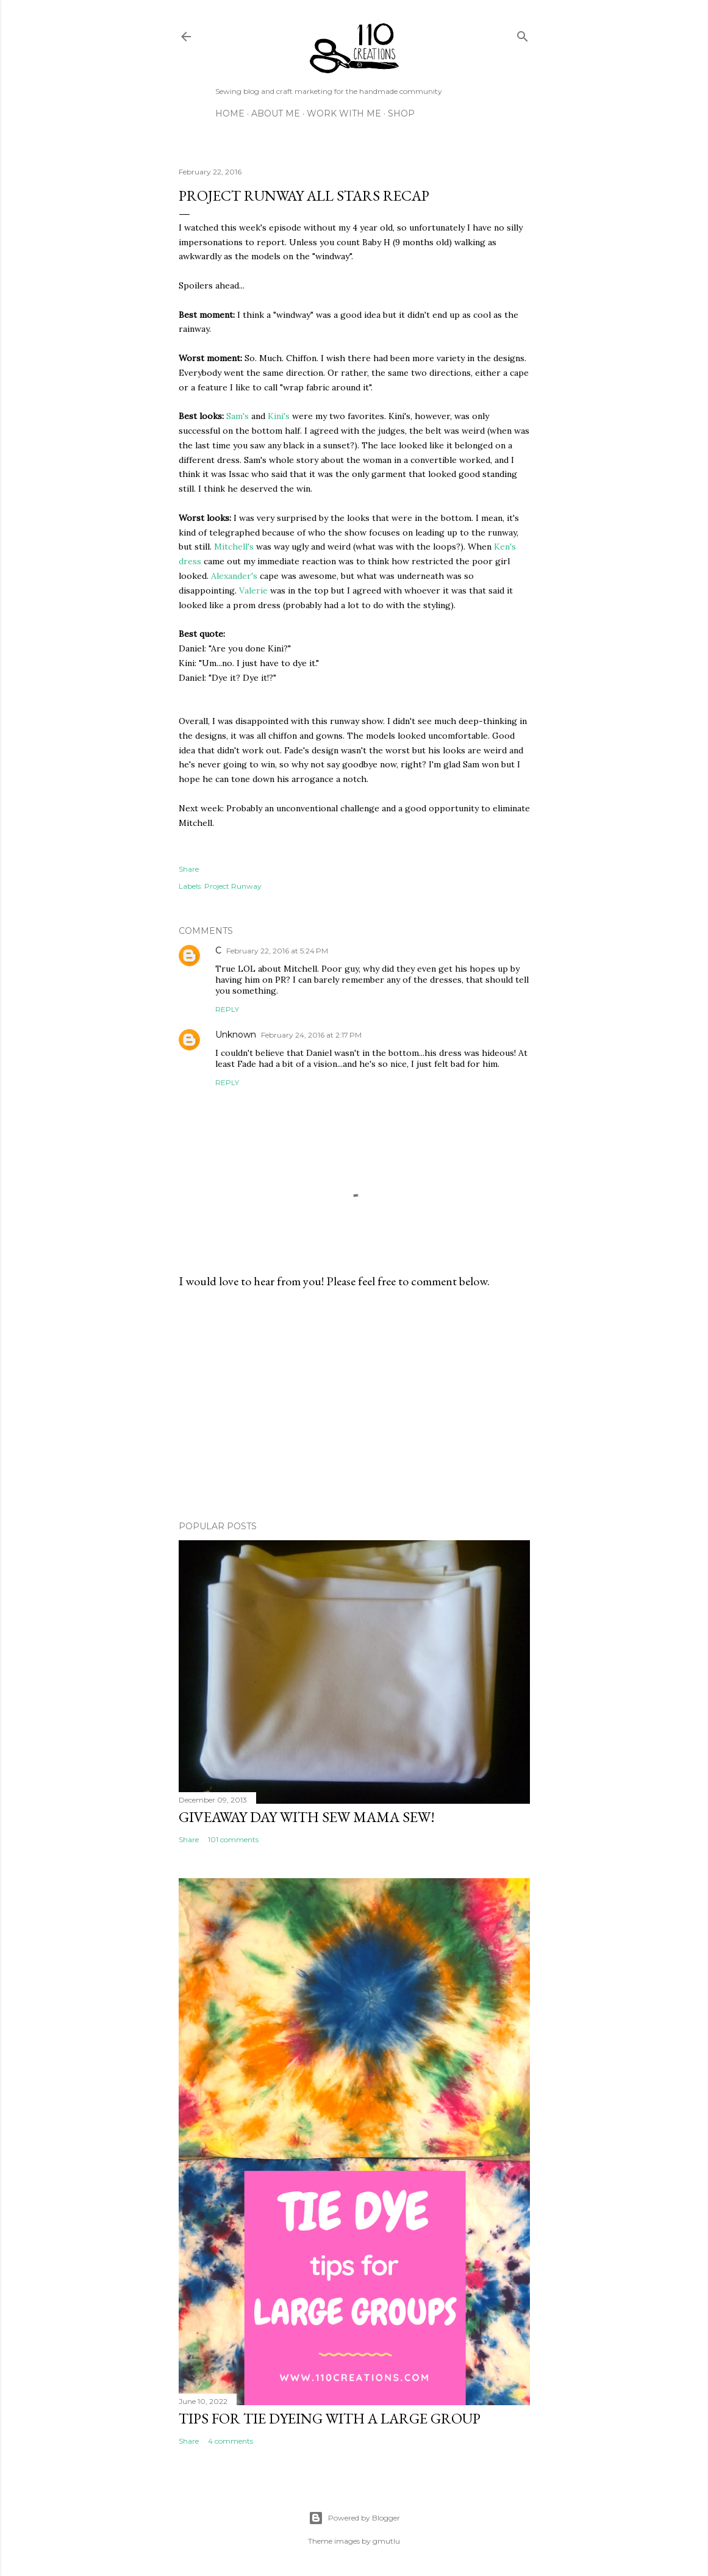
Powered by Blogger (354, 2518)
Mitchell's (234, 546)
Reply (227, 1009)
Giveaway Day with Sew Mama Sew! (307, 1816)
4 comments (230, 2440)
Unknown (235, 1034)
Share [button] (189, 869)
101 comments (233, 1839)
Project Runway (233, 886)
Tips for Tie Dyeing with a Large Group (330, 2418)
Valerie (253, 590)
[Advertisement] (354, 1404)
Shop (401, 113)
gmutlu (386, 2541)
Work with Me (344, 113)
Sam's (237, 416)
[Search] (522, 34)
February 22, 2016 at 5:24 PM (277, 950)
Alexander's (234, 575)
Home (230, 113)
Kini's (279, 416)
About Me (275, 113)
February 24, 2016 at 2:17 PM (311, 1034)
